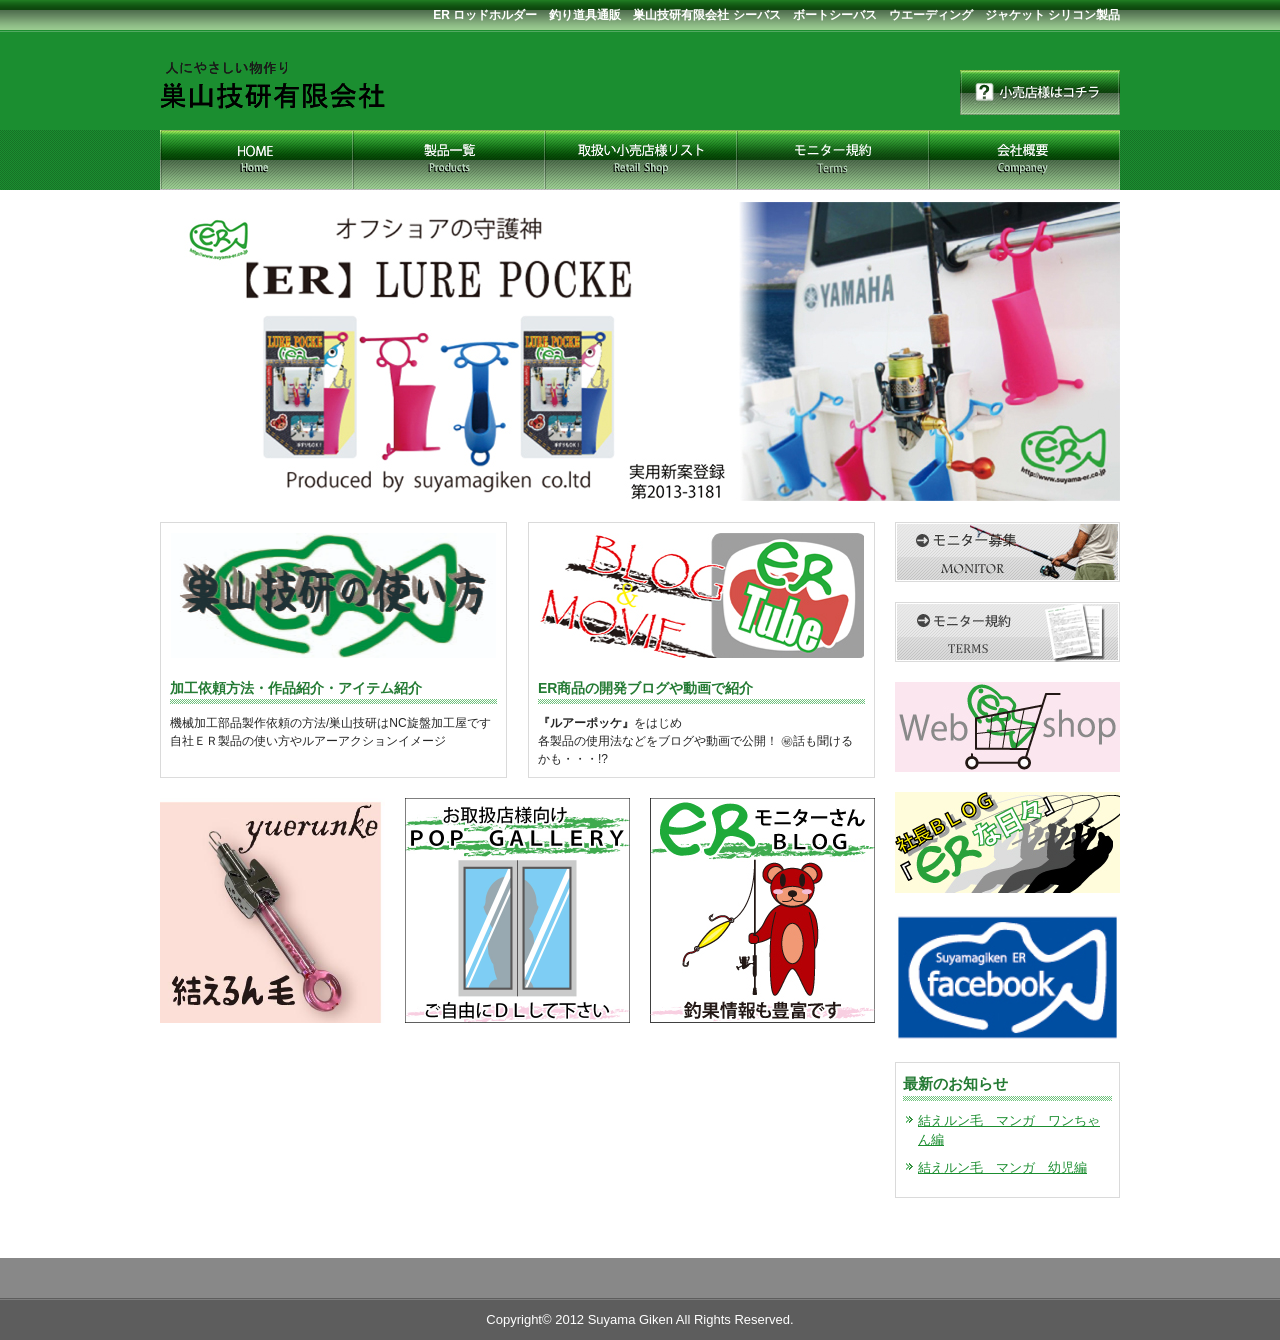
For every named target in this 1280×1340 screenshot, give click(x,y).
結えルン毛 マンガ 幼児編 (1002, 1167)
